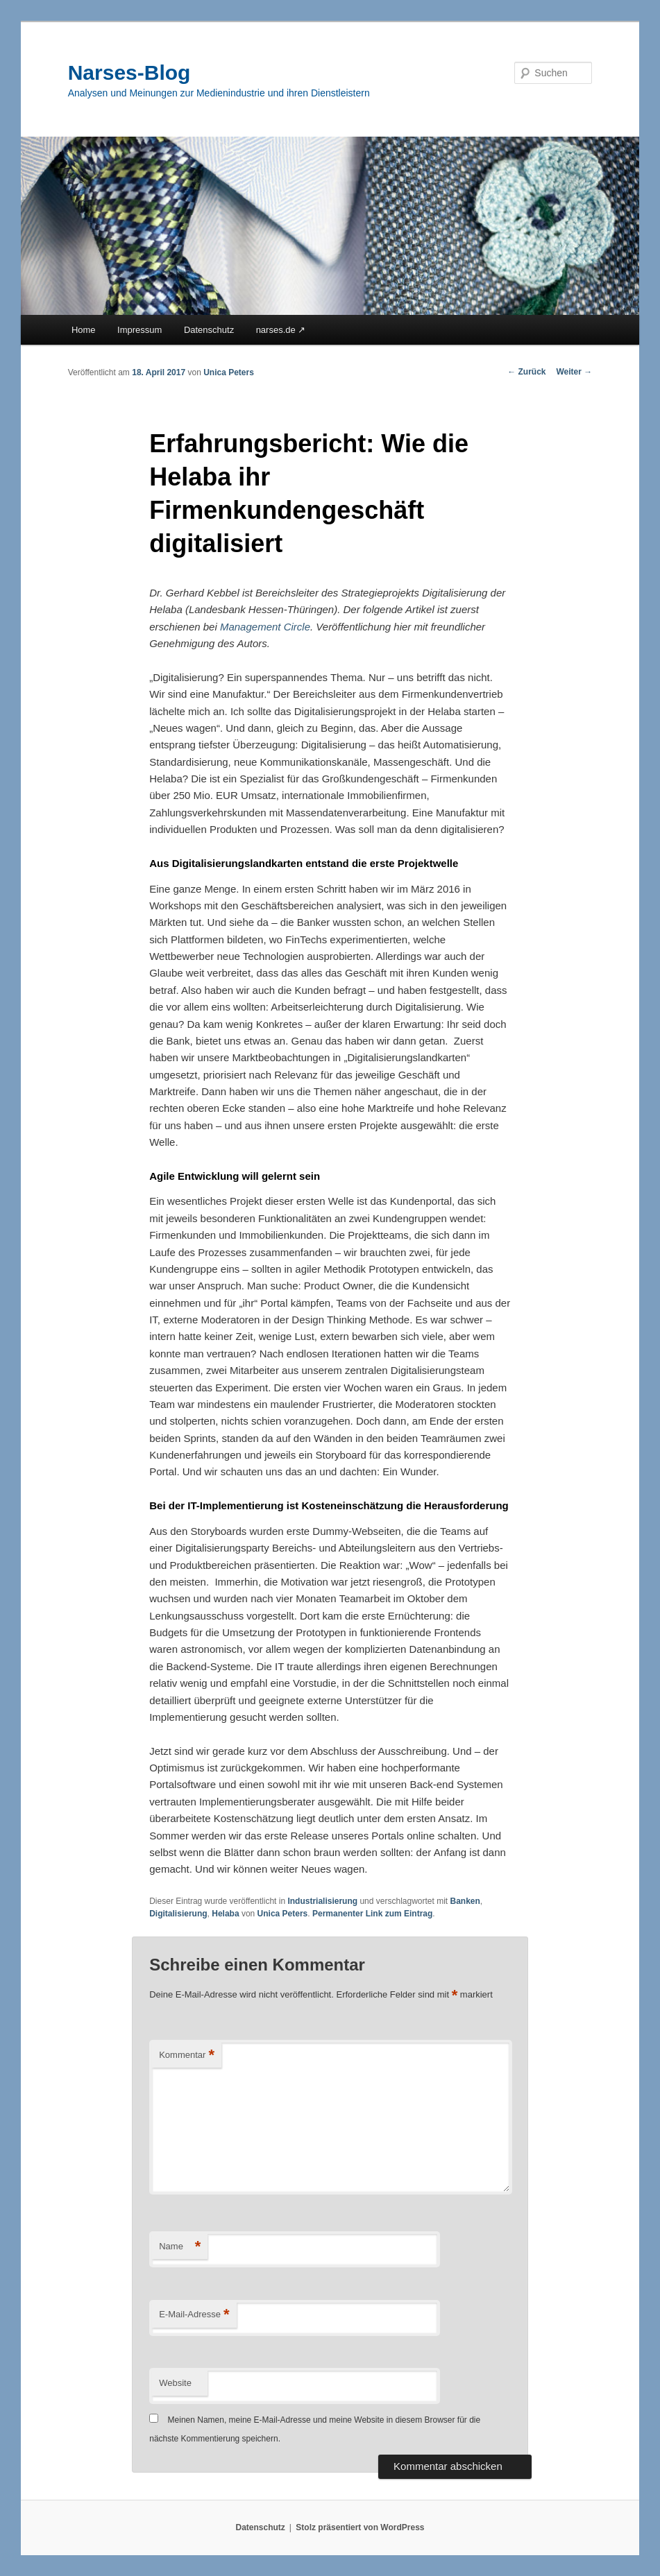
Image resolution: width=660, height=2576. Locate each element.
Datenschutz (209, 330)
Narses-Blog (129, 72)
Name (180, 2247)
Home (83, 330)
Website (175, 2383)
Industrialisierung (322, 1901)
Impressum (139, 330)
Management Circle (265, 627)
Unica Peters (228, 372)
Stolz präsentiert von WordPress (360, 2527)
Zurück (526, 372)
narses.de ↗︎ (281, 330)
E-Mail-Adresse (194, 2315)
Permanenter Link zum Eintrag (372, 1913)
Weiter (575, 372)
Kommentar (186, 2055)
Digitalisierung (178, 1913)
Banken (465, 1901)
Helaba (225, 1913)
